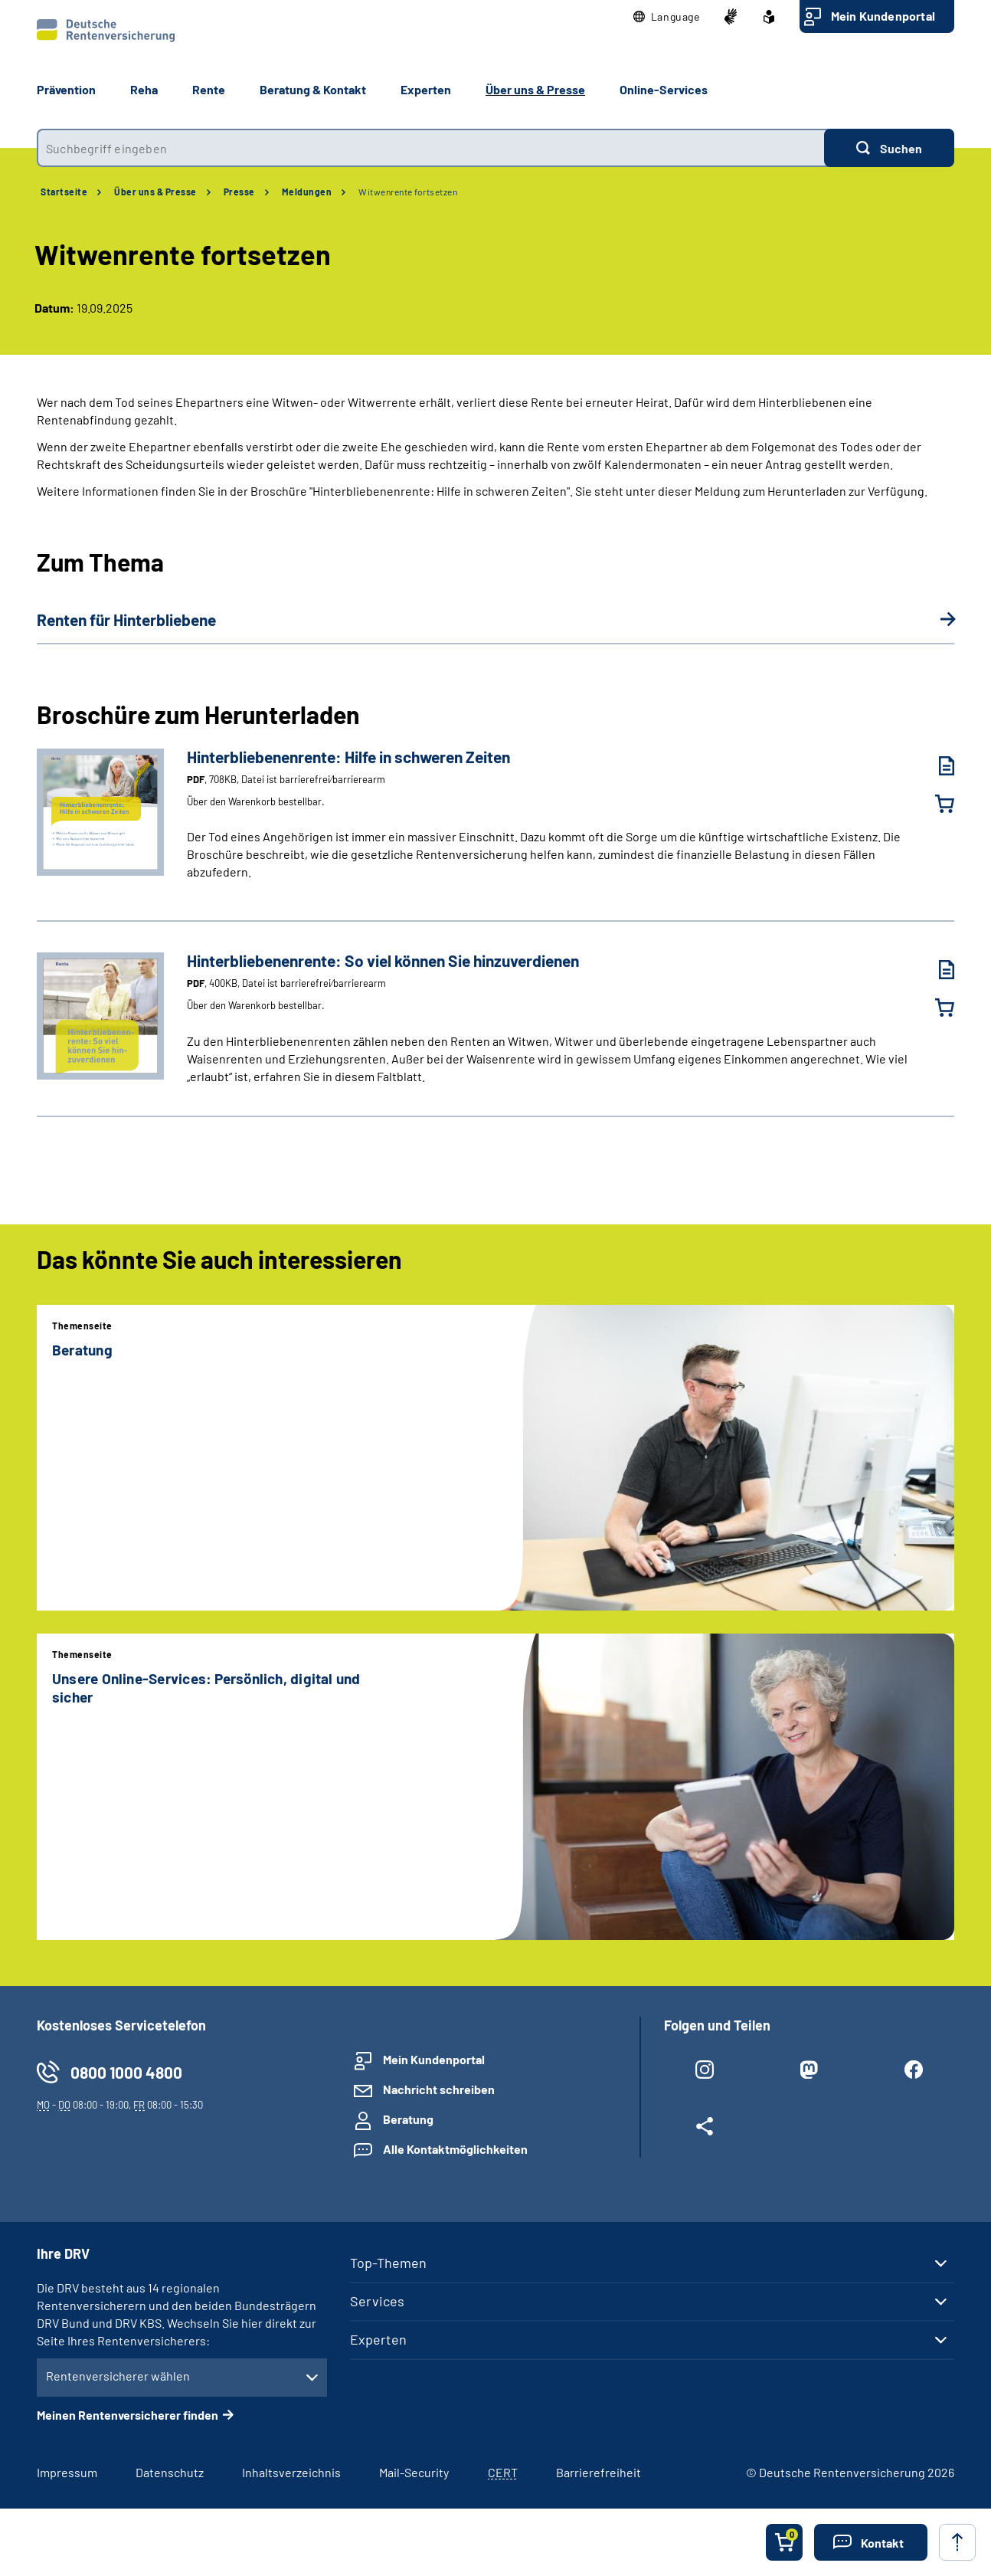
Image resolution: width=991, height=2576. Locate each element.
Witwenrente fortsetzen (407, 191)
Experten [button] (426, 89)
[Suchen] (889, 148)
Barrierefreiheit (598, 2472)
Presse (239, 191)
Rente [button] (208, 89)
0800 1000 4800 (126, 2072)
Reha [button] (144, 89)
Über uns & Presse (155, 191)
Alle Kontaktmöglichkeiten (455, 2149)
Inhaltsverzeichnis (291, 2472)
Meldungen (307, 191)
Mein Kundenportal (883, 15)
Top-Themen (388, 2263)
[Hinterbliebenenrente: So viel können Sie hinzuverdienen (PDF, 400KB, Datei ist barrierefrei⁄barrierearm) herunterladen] (935, 969)
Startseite (64, 191)
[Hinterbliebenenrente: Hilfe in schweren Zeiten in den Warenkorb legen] (935, 804)
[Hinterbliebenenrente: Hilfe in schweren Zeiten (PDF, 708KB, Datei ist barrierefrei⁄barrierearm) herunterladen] (935, 765)
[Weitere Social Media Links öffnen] (704, 2129)
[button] (666, 17)
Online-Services (664, 89)
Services (377, 2301)
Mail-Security (414, 2472)
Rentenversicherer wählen (118, 2375)
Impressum (67, 2472)
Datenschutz (170, 2472)
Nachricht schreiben (439, 2089)
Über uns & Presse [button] (535, 89)
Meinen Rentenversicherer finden (127, 2414)
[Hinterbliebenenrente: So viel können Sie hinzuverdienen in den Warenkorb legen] (935, 1007)
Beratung (408, 2119)
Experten (378, 2339)
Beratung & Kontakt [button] (313, 89)
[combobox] (430, 148)
